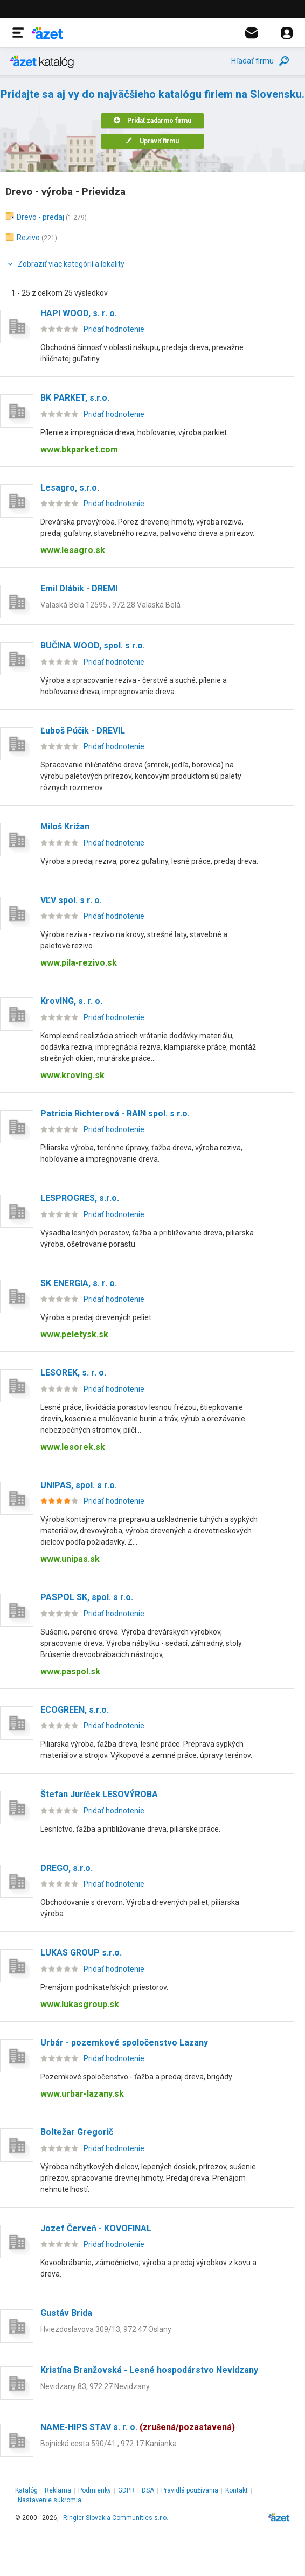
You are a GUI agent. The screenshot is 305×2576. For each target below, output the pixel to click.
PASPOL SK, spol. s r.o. (86, 1597)
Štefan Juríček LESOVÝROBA (99, 1794)
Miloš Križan (64, 826)
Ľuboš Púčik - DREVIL (82, 730)
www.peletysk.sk (74, 1334)
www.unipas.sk (70, 1559)
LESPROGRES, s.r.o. (79, 1198)
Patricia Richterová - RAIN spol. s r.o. (115, 1113)
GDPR (126, 2490)
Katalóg (26, 2490)
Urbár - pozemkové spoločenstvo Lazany (124, 2042)
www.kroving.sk (72, 1075)
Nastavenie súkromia (49, 2500)
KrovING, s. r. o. (71, 1001)
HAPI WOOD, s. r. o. (78, 313)
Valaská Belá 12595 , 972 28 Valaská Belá (110, 605)
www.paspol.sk (70, 1671)
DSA (148, 2490)
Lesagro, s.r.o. (69, 488)
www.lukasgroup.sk (79, 2004)
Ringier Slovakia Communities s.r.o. (115, 2518)
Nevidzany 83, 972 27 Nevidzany (95, 2386)
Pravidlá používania (189, 2490)
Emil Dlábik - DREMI (78, 588)
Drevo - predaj (40, 217)
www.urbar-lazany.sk (82, 2094)
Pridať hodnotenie (114, 329)
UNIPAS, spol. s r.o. (78, 1485)
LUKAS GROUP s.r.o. (81, 1952)
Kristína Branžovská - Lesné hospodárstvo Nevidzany (149, 2370)
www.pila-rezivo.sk (78, 963)
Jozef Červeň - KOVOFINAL (95, 2228)
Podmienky (94, 2490)
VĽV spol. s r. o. (71, 900)
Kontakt (236, 2490)
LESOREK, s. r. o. (73, 1372)
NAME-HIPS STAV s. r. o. (137, 2427)
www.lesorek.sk (72, 1447)
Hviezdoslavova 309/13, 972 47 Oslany (105, 2329)
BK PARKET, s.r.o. (74, 398)
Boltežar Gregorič (76, 2132)
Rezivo (28, 237)
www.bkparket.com (79, 449)
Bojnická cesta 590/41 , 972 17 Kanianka (108, 2443)
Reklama (58, 2490)
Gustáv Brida (66, 2313)
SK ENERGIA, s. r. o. (78, 1283)
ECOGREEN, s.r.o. (74, 1710)
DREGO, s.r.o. (66, 1868)
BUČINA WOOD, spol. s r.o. (92, 645)
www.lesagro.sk (72, 550)
